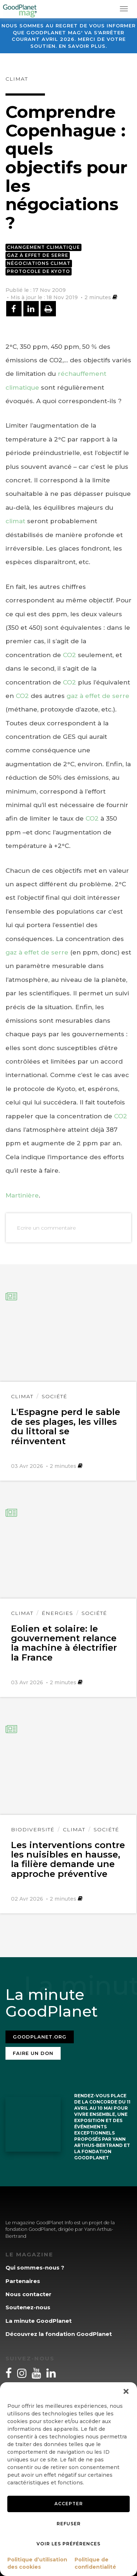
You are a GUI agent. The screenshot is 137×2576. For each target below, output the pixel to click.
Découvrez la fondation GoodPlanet (58, 2333)
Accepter (68, 2503)
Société (54, 1396)
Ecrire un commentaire (46, 1228)
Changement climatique (43, 247)
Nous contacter (28, 2294)
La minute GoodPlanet (38, 2320)
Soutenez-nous (27, 2307)
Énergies (57, 1613)
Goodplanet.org (39, 2037)
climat (15, 521)
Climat (16, 79)
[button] (126, 2391)
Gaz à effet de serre (37, 255)
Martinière (22, 1195)
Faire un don (33, 2053)
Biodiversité (32, 1829)
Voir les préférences (68, 2543)
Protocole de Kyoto (38, 271)
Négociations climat (39, 263)
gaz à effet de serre (97, 695)
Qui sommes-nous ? (34, 2267)
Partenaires (22, 2281)
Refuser (69, 2523)
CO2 (69, 655)
